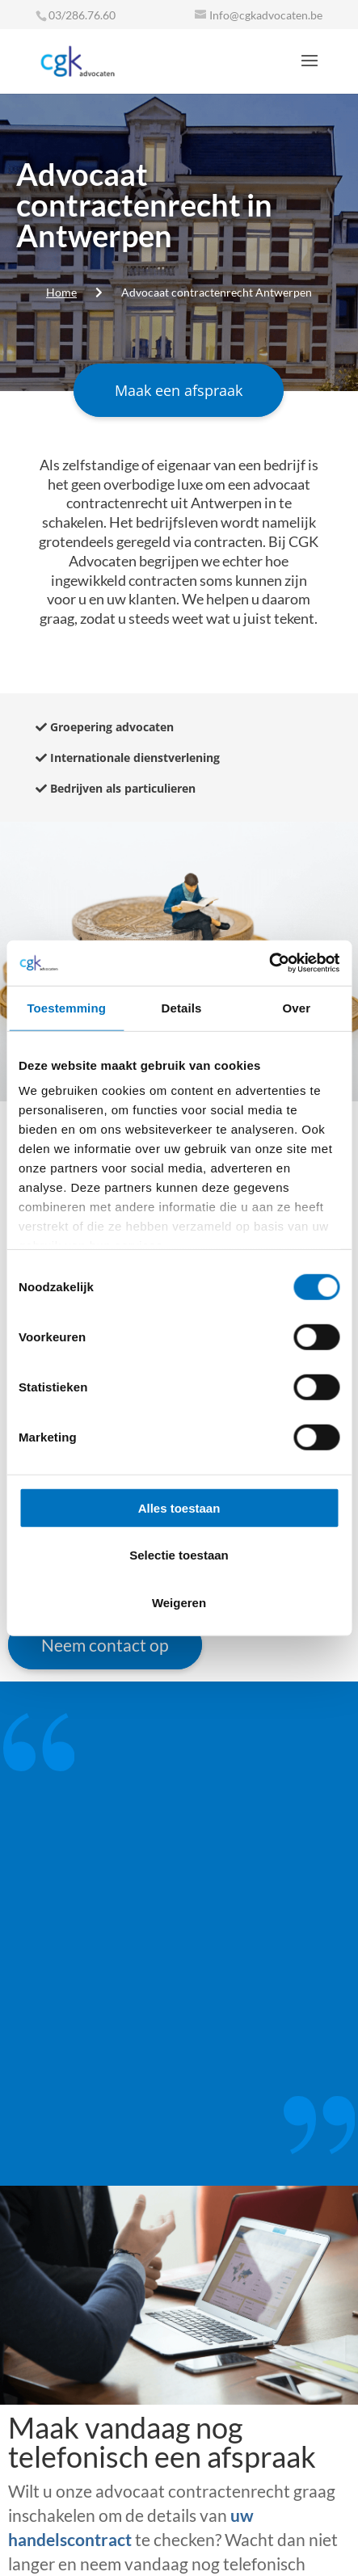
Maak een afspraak (178, 390)
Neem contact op (105, 1645)
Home (61, 292)
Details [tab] (182, 1007)
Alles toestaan (179, 1507)
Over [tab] (297, 1007)
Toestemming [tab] (66, 1007)
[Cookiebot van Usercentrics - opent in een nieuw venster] (268, 963)
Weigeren (179, 1602)
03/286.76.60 (82, 15)
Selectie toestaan (179, 1555)
